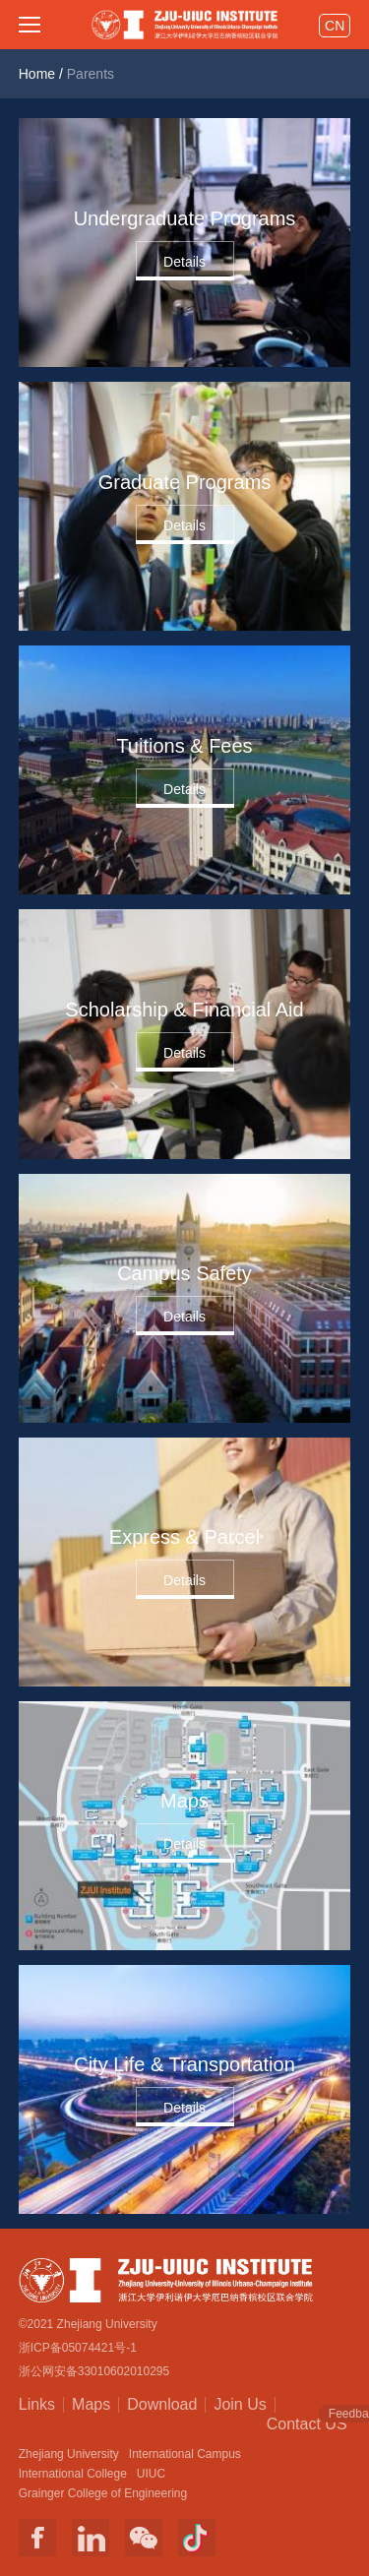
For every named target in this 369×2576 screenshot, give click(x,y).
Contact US (307, 2422)
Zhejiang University (69, 2454)
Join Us (240, 2404)
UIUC (151, 2474)
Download (162, 2404)
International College (73, 2474)
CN (334, 25)
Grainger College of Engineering (103, 2493)
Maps (91, 2404)
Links (37, 2404)
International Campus (185, 2454)
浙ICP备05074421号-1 (78, 2348)
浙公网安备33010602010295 (94, 2371)
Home (37, 74)
